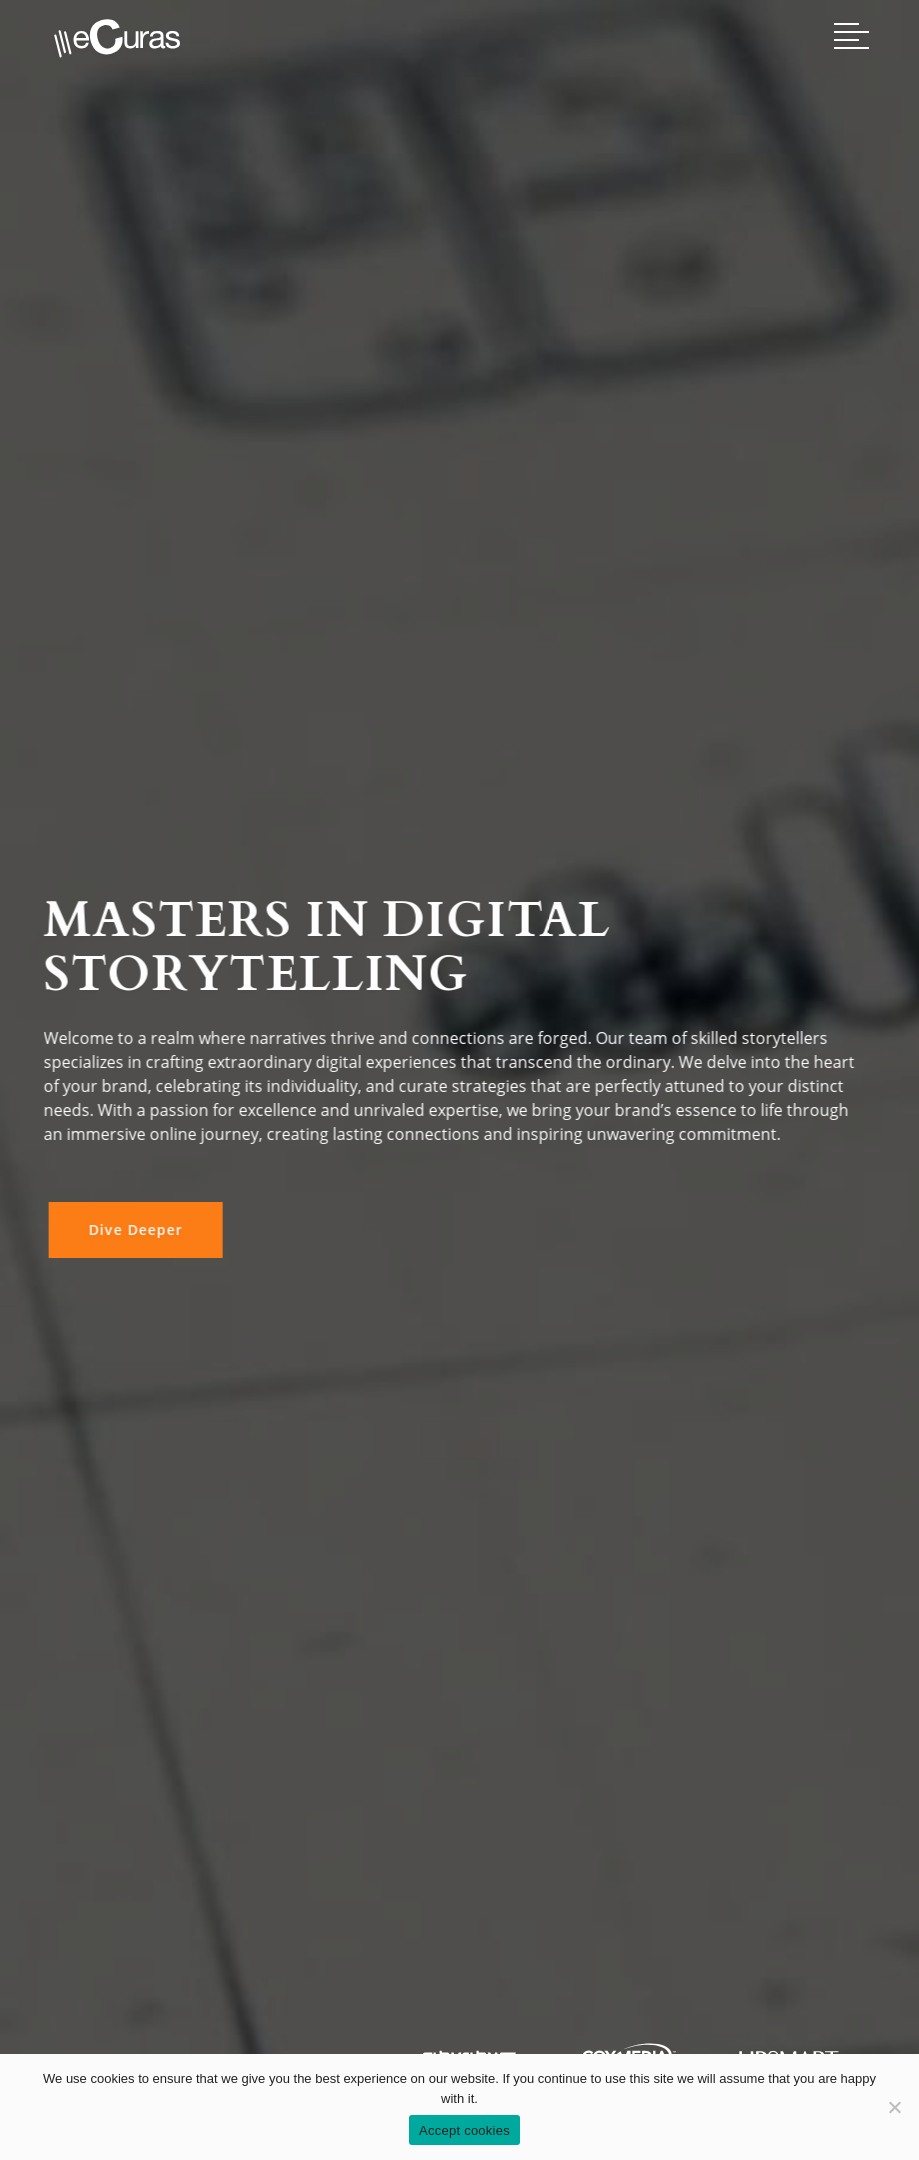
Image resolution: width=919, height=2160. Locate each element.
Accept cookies (464, 2130)
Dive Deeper (132, 1229)
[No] (894, 2107)
